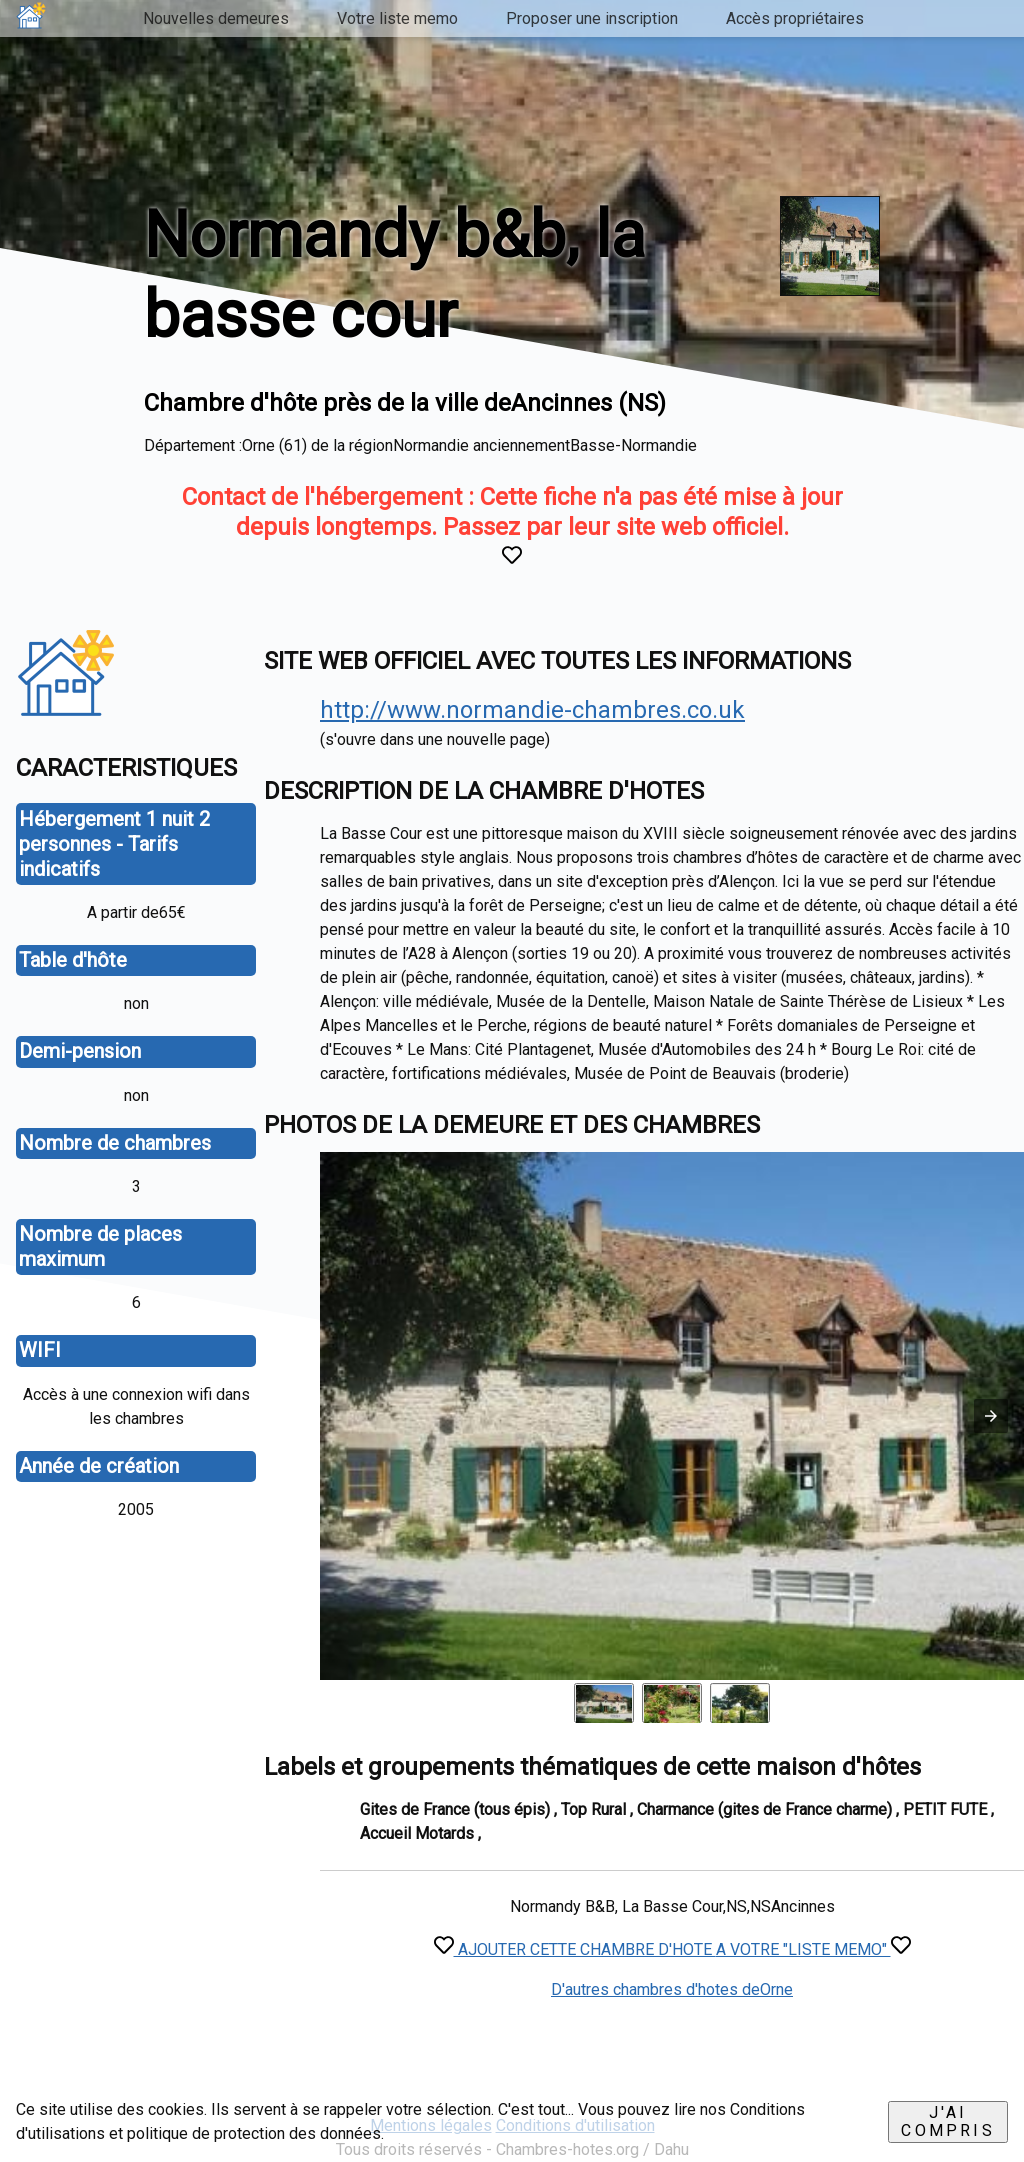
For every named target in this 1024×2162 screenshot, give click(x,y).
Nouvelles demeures (216, 18)
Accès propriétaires (795, 18)
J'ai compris (947, 2121)
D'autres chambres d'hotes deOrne (672, 1989)
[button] (991, 1416)
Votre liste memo (397, 18)
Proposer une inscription (592, 18)
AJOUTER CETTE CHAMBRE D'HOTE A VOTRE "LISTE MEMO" (672, 1949)
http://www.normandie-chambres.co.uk (532, 710)
